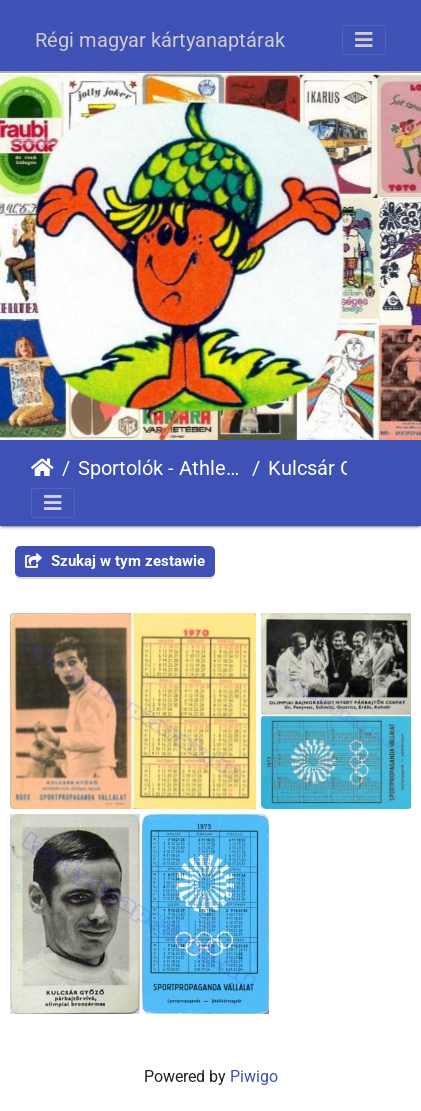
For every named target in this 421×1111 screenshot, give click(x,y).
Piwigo (254, 1076)
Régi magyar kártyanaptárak (160, 40)
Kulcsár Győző (331, 468)
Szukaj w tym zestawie (115, 561)
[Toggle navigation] (364, 40)
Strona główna (42, 468)
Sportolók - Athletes (161, 468)
